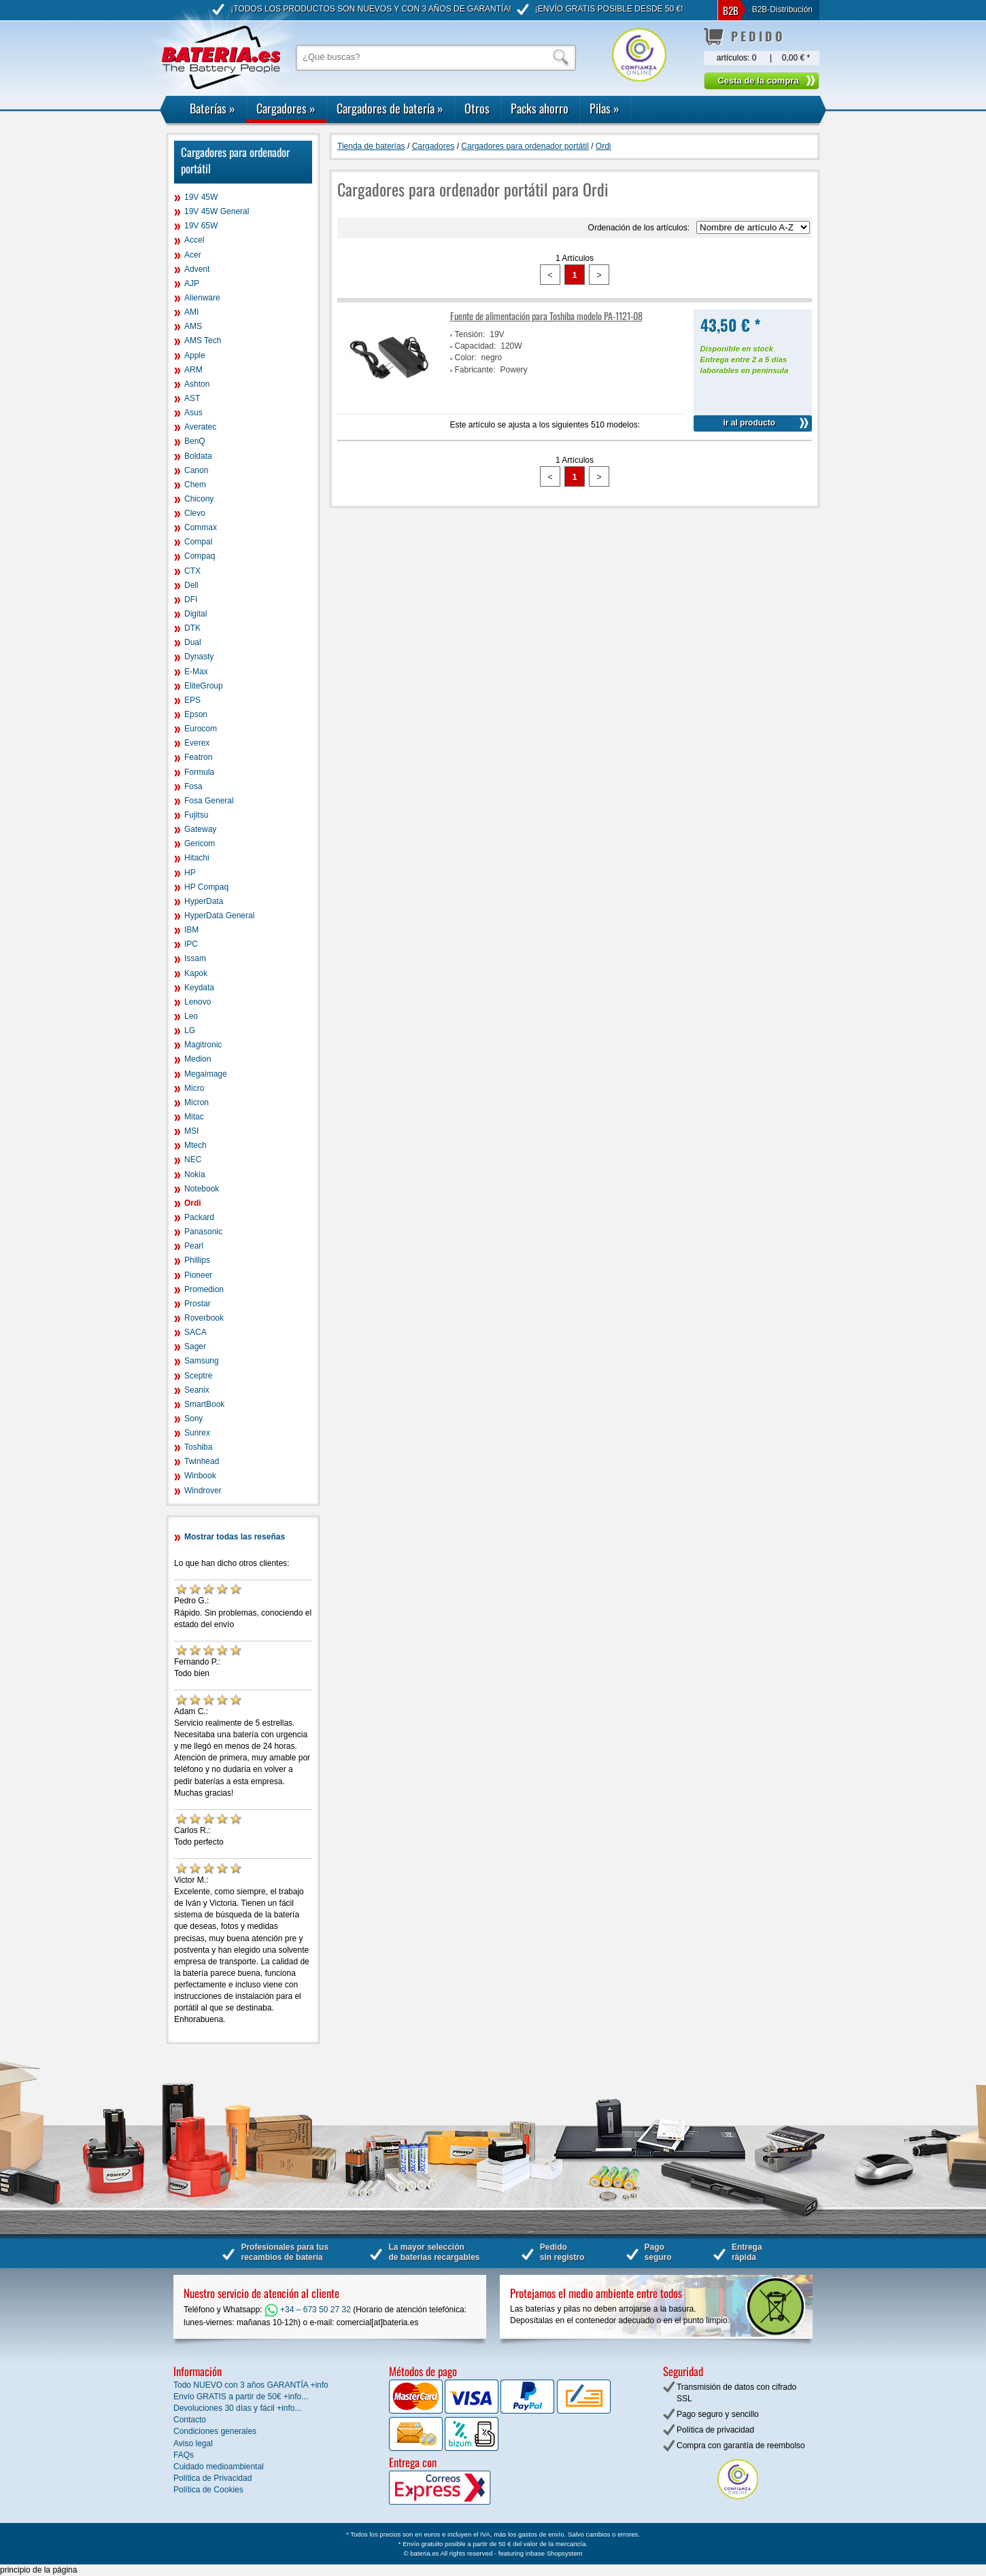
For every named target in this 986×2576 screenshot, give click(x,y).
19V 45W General (216, 211)
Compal (198, 541)
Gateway (200, 829)
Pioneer (198, 1275)
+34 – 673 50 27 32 (308, 2309)
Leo (191, 1016)
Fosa (193, 786)
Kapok (195, 973)
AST (192, 398)
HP (190, 872)
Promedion (204, 1289)
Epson (195, 714)
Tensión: (470, 334)
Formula (199, 772)
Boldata (198, 456)
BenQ (194, 441)
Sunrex (197, 1433)
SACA (195, 1332)
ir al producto (749, 423)
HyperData (203, 901)
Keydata (199, 987)
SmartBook (204, 1404)
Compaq (199, 556)
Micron (196, 1102)
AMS (193, 326)
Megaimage (205, 1074)
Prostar (197, 1303)
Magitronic (203, 1044)
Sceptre (198, 1375)
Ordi (192, 1203)
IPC (191, 944)
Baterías (212, 108)
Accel (194, 240)
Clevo (194, 513)
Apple (194, 355)
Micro (194, 1088)
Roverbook (204, 1318)
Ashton (196, 384)
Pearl (193, 1246)
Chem (195, 484)
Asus (193, 412)
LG (189, 1030)
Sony (193, 1418)
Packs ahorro (539, 108)
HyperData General (219, 915)
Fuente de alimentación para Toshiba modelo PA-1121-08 (546, 316)
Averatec (200, 427)
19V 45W (201, 197)
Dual (192, 642)
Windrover (203, 1490)
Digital (195, 614)
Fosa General (209, 800)
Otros (477, 108)
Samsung (201, 1360)
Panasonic (203, 1231)
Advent (196, 269)
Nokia (194, 1174)
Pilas (604, 108)
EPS (192, 700)
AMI (191, 312)
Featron (198, 757)
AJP (191, 283)
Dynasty (199, 656)
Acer (192, 255)
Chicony (199, 499)
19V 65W (201, 225)
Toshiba (198, 1447)
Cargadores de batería (390, 108)
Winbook (200, 1475)
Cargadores (286, 108)
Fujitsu (196, 815)
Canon (196, 470)
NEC (192, 1159)
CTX (192, 571)
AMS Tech (202, 340)
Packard (199, 1217)
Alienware (202, 297)
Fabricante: (475, 370)
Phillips (197, 1260)
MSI (191, 1131)
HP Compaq (206, 887)
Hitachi (196, 858)
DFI (190, 599)
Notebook (201, 1189)
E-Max (196, 671)
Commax (200, 527)
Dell (191, 585)
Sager (195, 1346)
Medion (197, 1059)
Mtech (195, 1145)
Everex (196, 743)
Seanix (196, 1390)
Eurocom (200, 728)
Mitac (194, 1116)
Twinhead (201, 1461)
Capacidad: (475, 346)
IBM (191, 930)
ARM (193, 370)
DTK (192, 628)
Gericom (199, 843)
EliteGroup (203, 686)
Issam (195, 958)
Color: (466, 357)
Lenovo (197, 1002)
